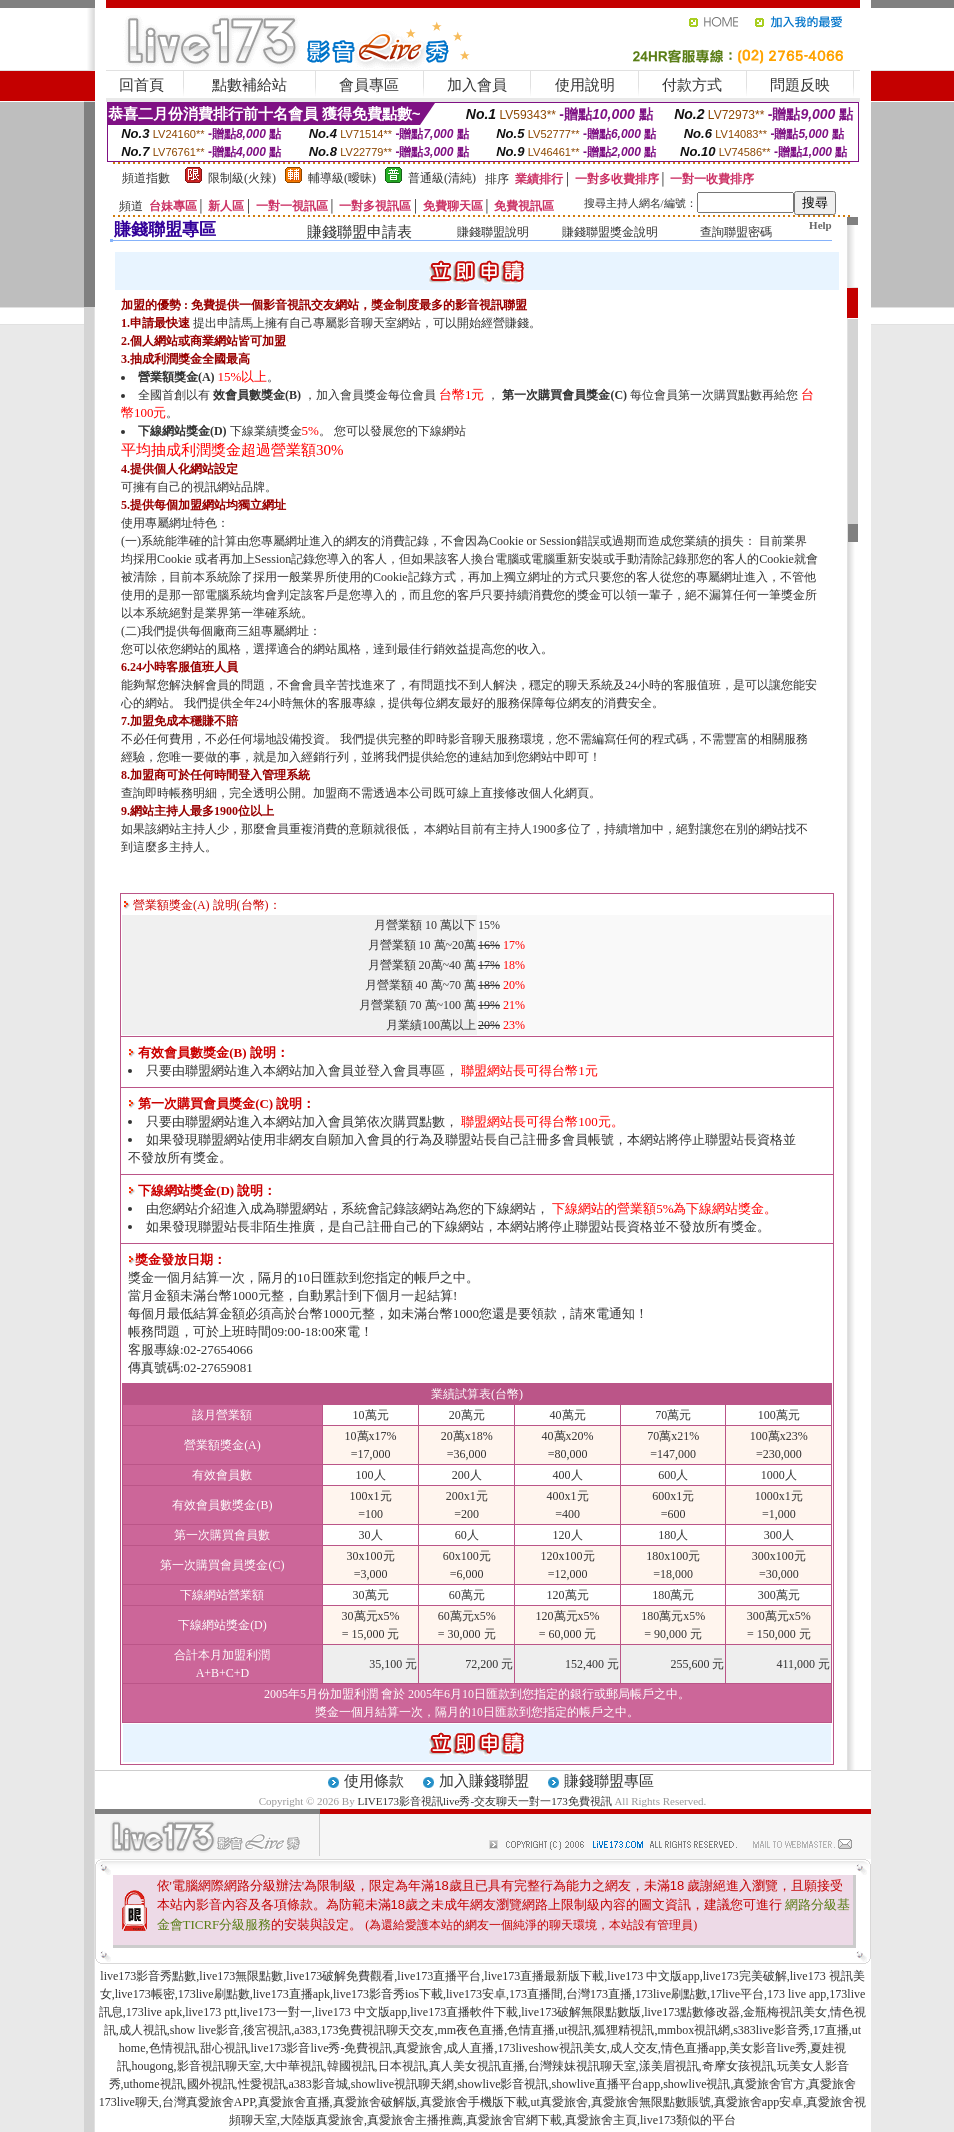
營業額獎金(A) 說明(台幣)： (202, 905)
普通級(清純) (442, 178)
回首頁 (141, 85)
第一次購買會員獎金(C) (564, 395)
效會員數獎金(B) (257, 395)
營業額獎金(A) (176, 377)
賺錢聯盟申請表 (359, 232)
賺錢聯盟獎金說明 (610, 232)
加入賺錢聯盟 (484, 1781)
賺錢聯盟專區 (609, 1781)
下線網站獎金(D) (182, 431)
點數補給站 (249, 85)
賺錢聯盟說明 (493, 232)
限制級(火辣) (242, 178)
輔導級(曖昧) (342, 178)
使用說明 (585, 85)
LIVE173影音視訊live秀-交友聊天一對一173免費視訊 (484, 1801)
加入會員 (477, 85)
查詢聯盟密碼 (736, 232)
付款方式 (692, 85)
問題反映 (800, 85)
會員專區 (369, 85)
